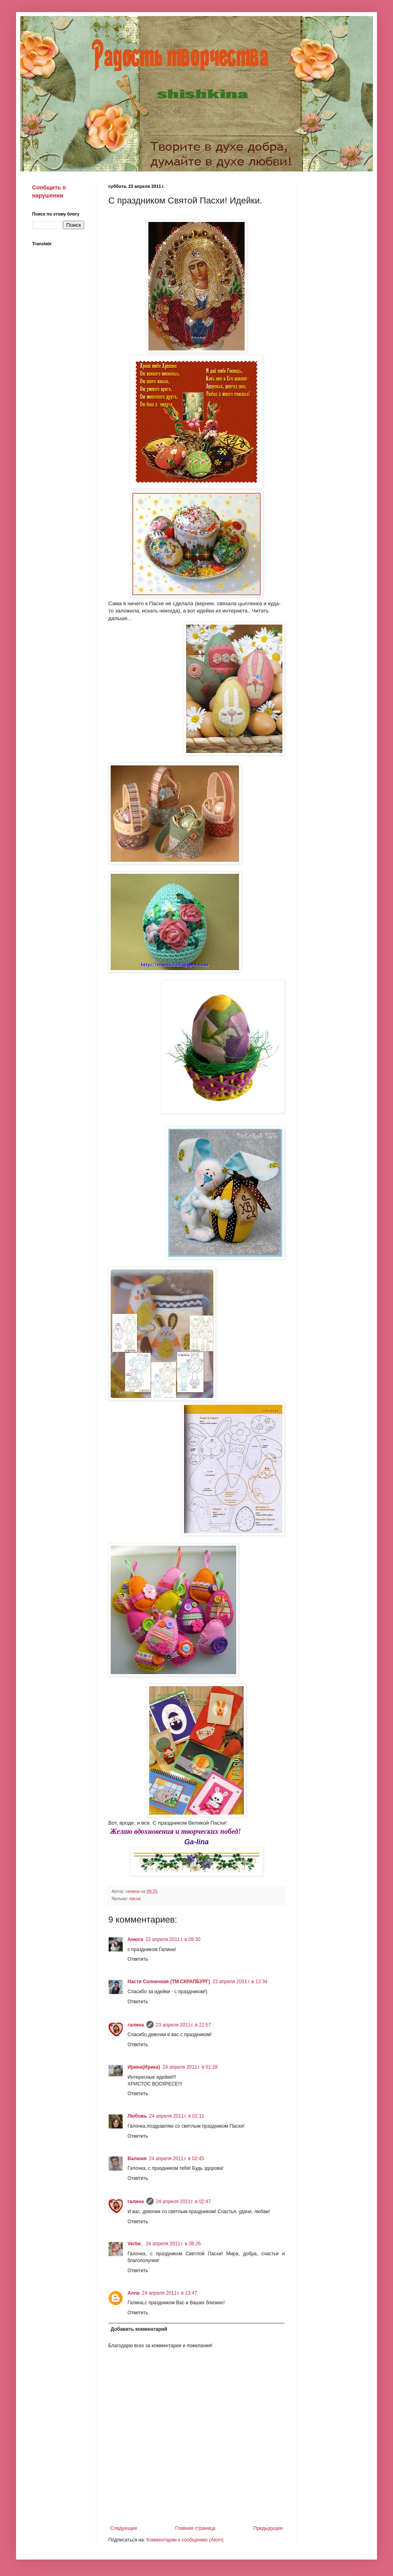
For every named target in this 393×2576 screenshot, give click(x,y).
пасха (135, 1898)
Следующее (123, 2528)
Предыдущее (268, 2528)
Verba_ (135, 2243)
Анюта (135, 1939)
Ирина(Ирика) (144, 2067)
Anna (134, 2293)
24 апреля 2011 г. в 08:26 (173, 2243)
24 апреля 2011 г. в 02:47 (183, 2201)
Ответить (138, 1959)
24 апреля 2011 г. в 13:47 (169, 2293)
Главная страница (195, 2528)
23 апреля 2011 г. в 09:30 (172, 1939)
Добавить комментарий (139, 2329)
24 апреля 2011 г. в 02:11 (176, 2116)
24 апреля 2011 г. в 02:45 (176, 2158)
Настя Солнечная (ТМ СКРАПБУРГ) (169, 1981)
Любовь (137, 2116)
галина (136, 2025)
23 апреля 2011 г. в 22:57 (183, 2025)
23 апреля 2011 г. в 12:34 (240, 1981)
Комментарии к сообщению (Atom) (184, 2540)
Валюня (137, 2158)
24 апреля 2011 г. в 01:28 (189, 2067)
